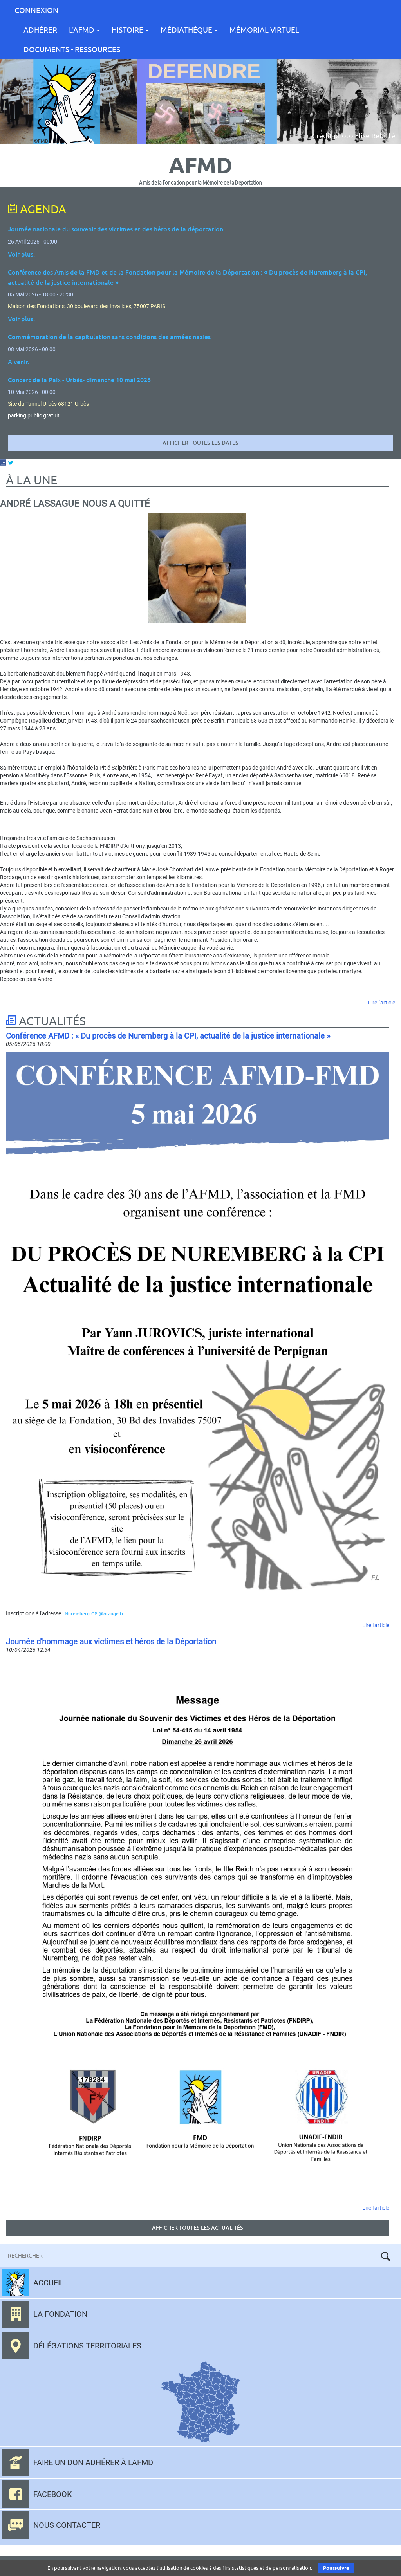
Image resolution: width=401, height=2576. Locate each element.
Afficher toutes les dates (200, 442)
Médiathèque (189, 29)
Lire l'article (381, 1002)
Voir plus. (21, 253)
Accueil (48, 2282)
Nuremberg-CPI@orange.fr (94, 1613)
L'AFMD (84, 29)
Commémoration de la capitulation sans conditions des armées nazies (109, 336)
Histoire (130, 29)
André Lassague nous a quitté (75, 503)
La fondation (60, 2314)
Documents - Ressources (71, 49)
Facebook (52, 2494)
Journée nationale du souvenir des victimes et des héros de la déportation (115, 228)
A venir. (18, 361)
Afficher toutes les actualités (197, 2227)
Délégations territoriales (87, 2345)
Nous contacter (66, 2525)
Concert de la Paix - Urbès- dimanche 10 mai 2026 (79, 379)
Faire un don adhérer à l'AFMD (93, 2462)
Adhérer (40, 29)
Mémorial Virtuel (264, 29)
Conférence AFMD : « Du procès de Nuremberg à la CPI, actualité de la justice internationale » (168, 1036)
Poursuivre (336, 2567)
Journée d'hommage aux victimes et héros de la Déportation (111, 1641)
